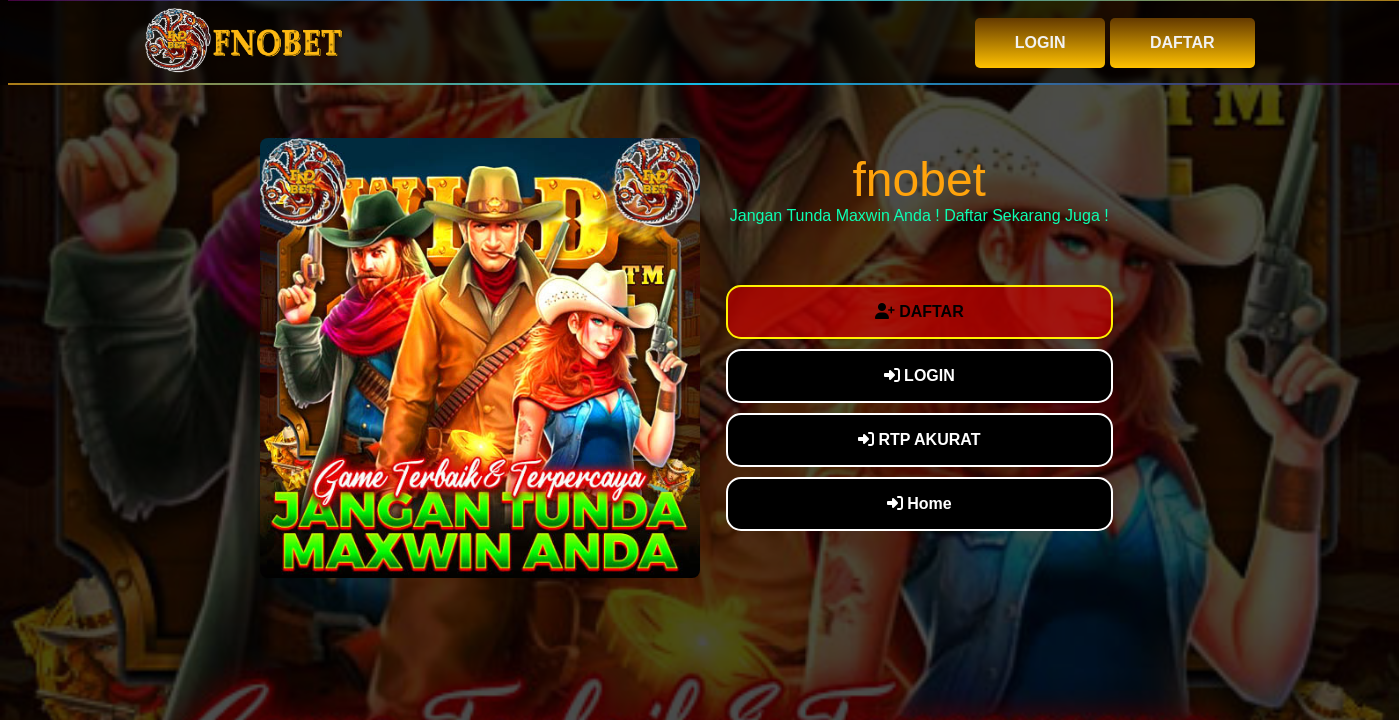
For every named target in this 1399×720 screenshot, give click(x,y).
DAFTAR (1182, 42)
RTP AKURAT (919, 439)
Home (919, 503)
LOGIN (1040, 42)
